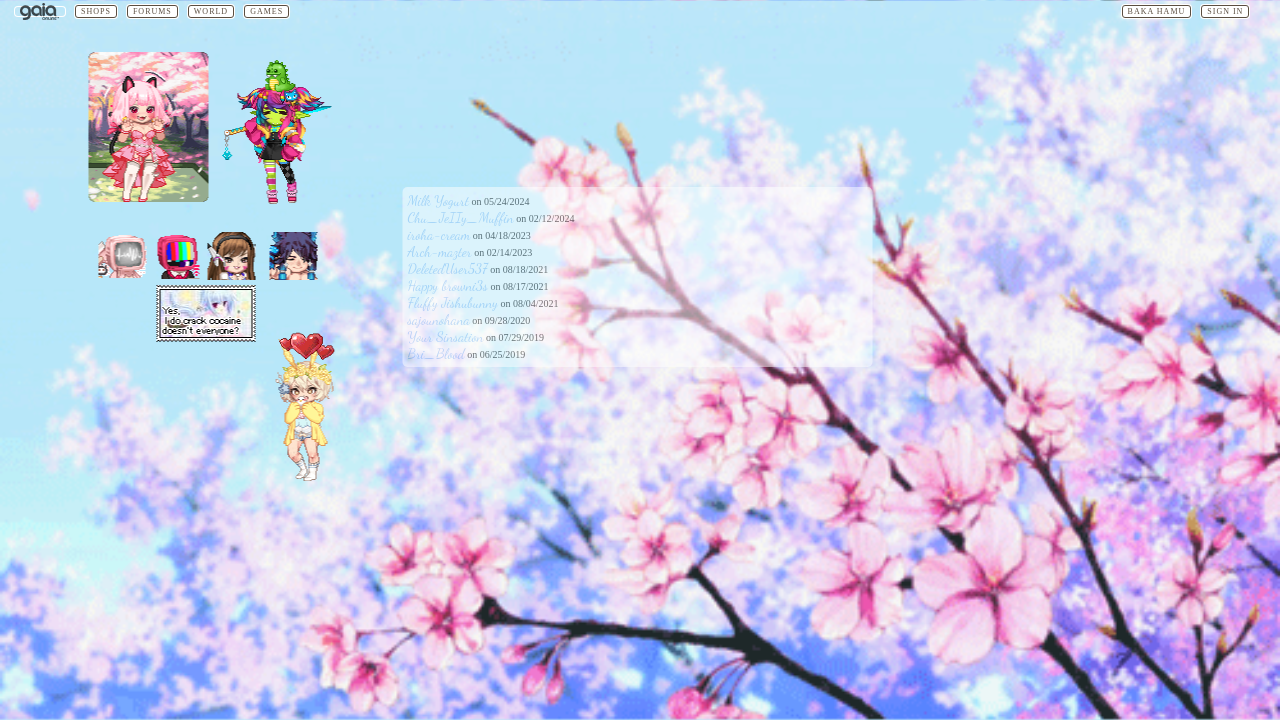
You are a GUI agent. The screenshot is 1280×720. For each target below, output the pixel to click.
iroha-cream (439, 234)
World (211, 11)
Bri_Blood (436, 353)
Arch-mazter (440, 251)
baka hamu (1157, 11)
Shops (96, 11)
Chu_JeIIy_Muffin (461, 217)
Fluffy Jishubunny (453, 302)
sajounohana (439, 319)
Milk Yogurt (438, 200)
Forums (152, 11)
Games (266, 11)
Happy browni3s (448, 285)
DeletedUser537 (448, 268)
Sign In (1225, 11)
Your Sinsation (446, 336)
